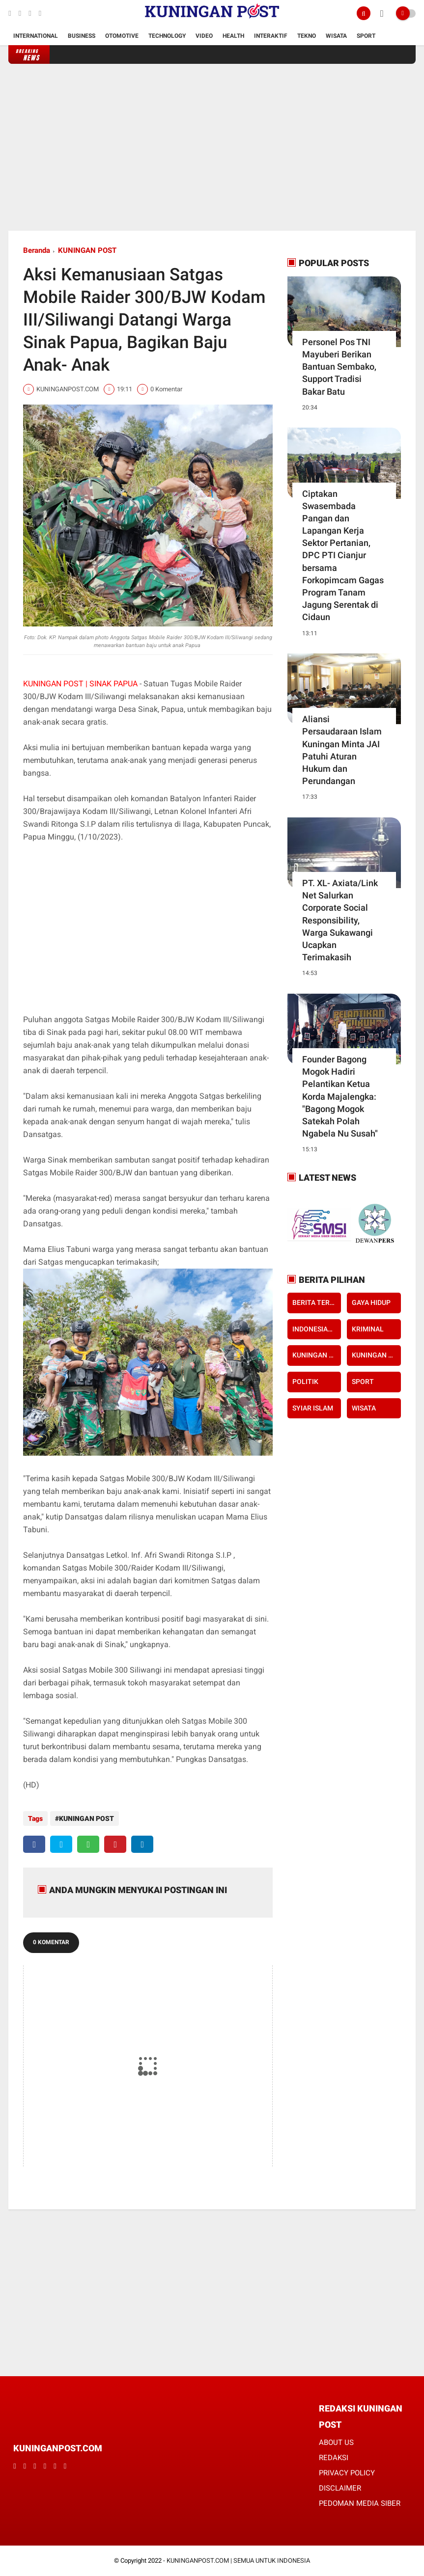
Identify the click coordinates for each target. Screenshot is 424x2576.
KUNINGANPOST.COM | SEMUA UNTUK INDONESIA (238, 2560)
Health (233, 35)
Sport (366, 35)
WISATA (364, 1408)
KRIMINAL (368, 1329)
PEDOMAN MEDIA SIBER (359, 2503)
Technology (167, 35)
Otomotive (122, 35)
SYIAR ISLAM (312, 1408)
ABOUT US (336, 2442)
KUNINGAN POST (87, 250)
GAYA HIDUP (371, 1302)
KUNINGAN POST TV (376, 1355)
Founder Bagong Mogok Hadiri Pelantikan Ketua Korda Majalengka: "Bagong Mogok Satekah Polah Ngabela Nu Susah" (340, 1096)
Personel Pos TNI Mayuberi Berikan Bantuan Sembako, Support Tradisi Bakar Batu (339, 367)
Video (204, 35)
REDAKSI (333, 2457)
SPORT (363, 1381)
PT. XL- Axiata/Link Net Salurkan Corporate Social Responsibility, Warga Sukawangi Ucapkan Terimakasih (340, 920)
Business (81, 35)
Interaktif (270, 35)
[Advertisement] (212, 147)
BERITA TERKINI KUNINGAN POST (316, 1302)
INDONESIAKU (314, 1329)
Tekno (306, 35)
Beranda (36, 250)
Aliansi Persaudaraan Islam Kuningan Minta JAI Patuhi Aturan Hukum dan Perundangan (342, 750)
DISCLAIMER (340, 2488)
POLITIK (305, 1381)
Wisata (336, 35)
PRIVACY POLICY (347, 2472)
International (35, 35)
